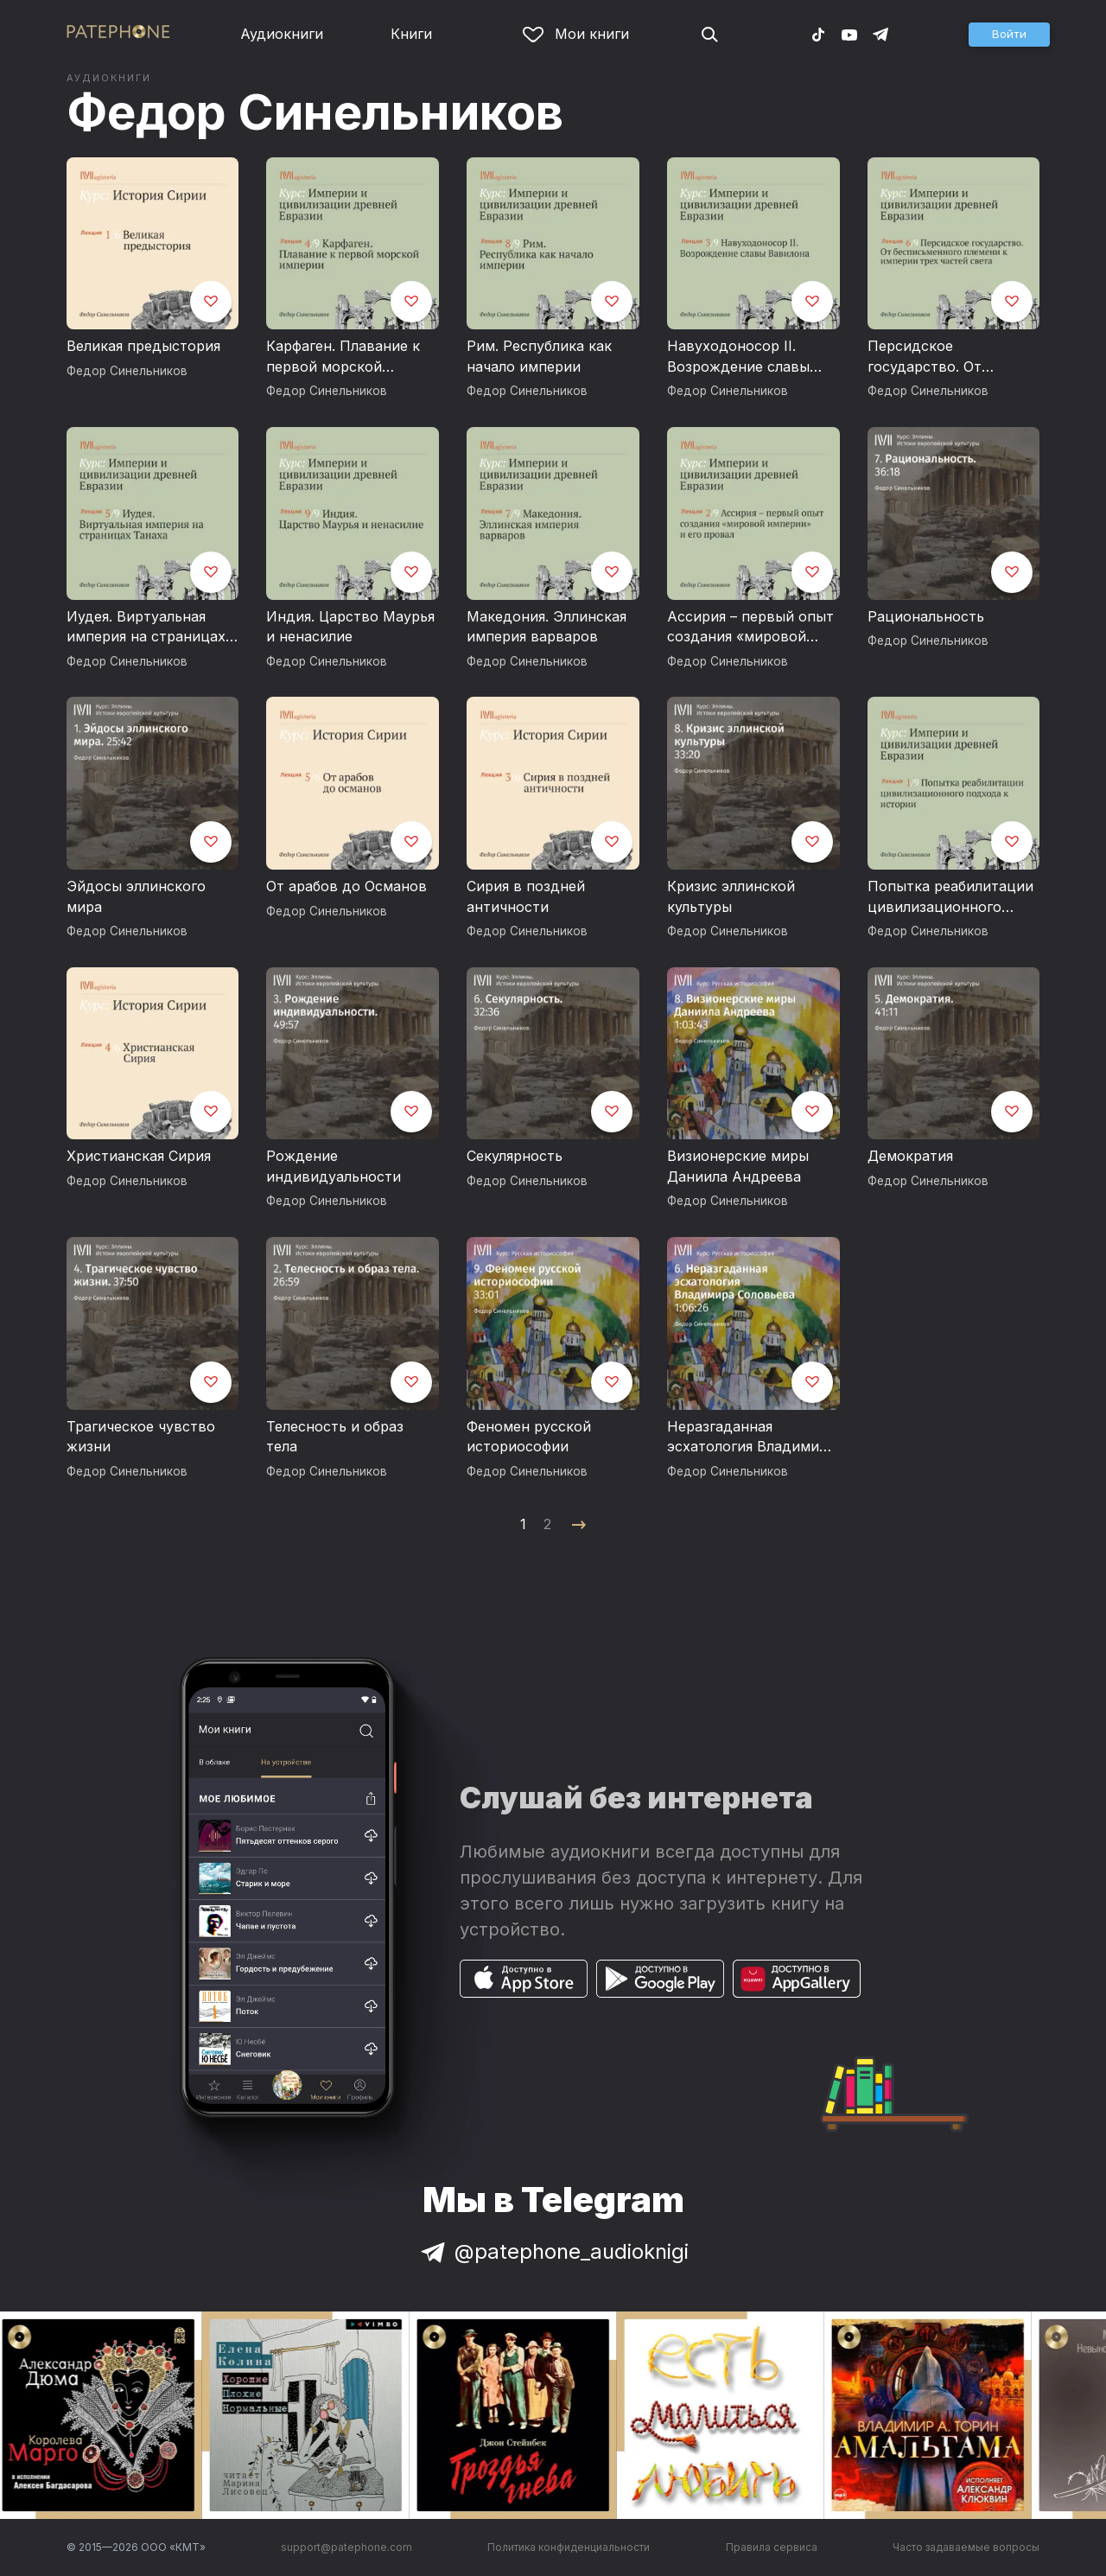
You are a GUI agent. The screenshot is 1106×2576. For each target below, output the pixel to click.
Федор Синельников (315, 112)
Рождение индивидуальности (333, 1166)
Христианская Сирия (139, 1155)
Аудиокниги (281, 33)
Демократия (910, 1155)
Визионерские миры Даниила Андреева (738, 1166)
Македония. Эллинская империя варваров (546, 627)
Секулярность (515, 1155)
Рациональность (926, 616)
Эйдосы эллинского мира (136, 896)
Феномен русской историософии (529, 1437)
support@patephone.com (346, 2547)
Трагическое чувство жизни (141, 1437)
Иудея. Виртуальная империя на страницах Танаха (146, 627)
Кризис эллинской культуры (731, 896)
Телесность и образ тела (335, 1437)
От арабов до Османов (346, 886)
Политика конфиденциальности (568, 2547)
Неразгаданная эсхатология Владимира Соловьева (751, 1437)
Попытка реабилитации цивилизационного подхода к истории (950, 897)
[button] (1009, 34)
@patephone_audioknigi (553, 2251)
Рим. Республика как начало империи (539, 356)
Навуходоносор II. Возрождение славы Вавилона (738, 357)
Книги (411, 33)
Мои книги (576, 33)
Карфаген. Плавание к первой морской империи (343, 357)
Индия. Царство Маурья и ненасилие (350, 627)
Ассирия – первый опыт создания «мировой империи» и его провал (750, 627)
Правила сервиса (771, 2547)
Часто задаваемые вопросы (966, 2547)
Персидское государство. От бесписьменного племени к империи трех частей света (936, 357)
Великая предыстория (143, 345)
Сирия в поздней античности (526, 896)
